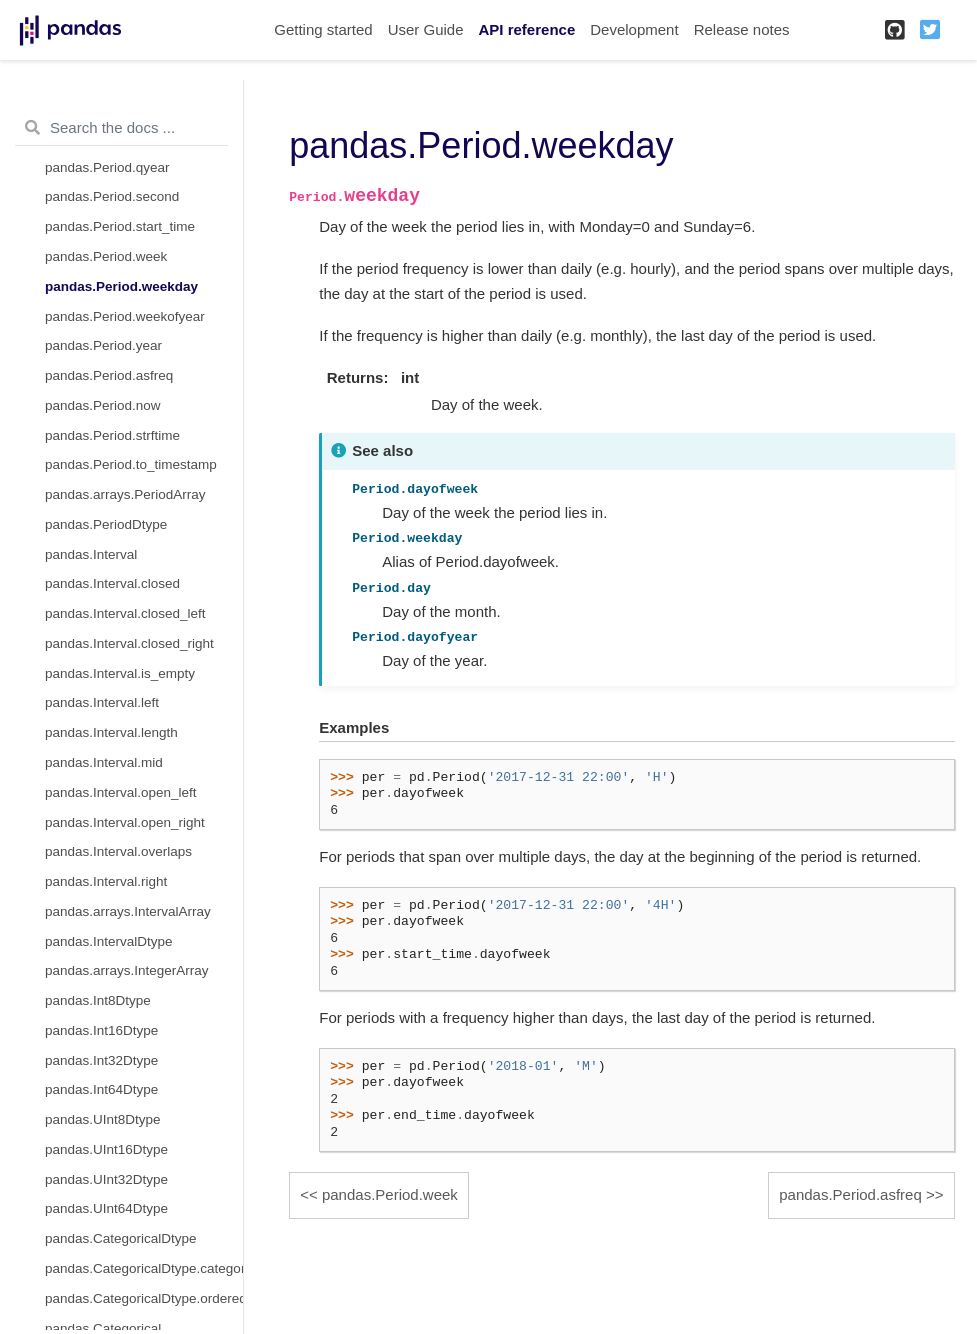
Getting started (323, 29)
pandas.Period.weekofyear (125, 316)
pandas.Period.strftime (112, 435)
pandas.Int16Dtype (101, 1030)
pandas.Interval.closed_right (129, 643)
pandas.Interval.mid (104, 762)
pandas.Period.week (106, 256)
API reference (527, 29)
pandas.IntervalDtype (109, 941)
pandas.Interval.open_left (121, 792)
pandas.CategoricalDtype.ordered (144, 1298)
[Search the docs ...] (121, 128)
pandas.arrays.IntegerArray (127, 970)
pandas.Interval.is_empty (120, 673)
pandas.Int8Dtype (98, 1000)
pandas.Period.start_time (120, 226)
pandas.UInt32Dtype (106, 1179)
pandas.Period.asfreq (109, 375)
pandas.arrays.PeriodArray (125, 494)
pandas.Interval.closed (112, 583)
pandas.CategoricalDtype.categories (144, 1268)
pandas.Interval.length (111, 732)
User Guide (426, 29)
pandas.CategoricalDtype (121, 1238)
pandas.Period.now (103, 405)
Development (634, 29)
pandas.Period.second (112, 196)
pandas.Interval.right (106, 881)
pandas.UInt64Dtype (106, 1208)
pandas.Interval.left (102, 702)
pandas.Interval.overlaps (118, 851)
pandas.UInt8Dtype (103, 1119)
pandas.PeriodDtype (106, 524)
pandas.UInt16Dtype (106, 1149)
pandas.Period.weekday (121, 286)
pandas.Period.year (103, 345)
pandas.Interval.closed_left (125, 613)
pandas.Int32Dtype (101, 1060)
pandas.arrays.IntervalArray (128, 911)
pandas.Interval (91, 554)
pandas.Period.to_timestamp (131, 464)
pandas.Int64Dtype (101, 1089)
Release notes (742, 29)
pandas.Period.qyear (107, 167)
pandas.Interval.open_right (125, 822)
